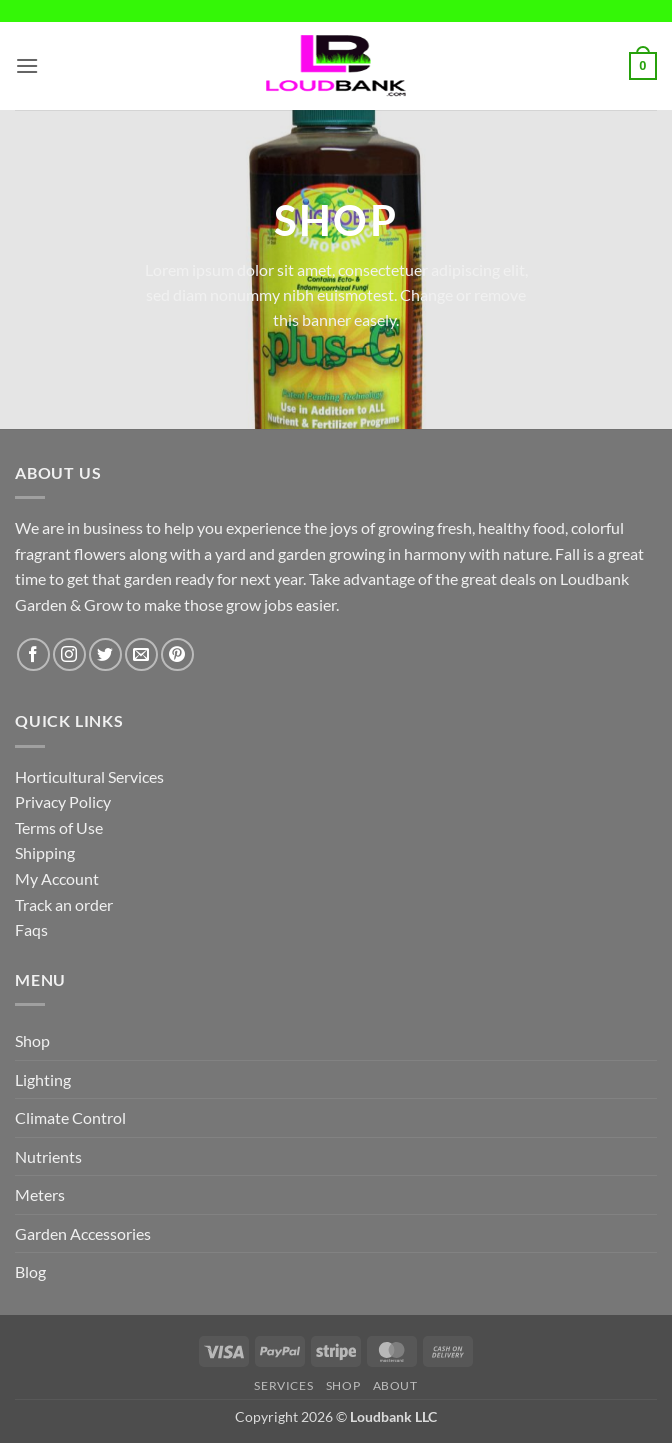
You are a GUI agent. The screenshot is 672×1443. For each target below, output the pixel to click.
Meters (40, 1194)
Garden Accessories (83, 1233)
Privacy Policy (63, 801)
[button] (27, 65)
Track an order (64, 904)
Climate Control (70, 1117)
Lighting (43, 1079)
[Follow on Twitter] (105, 654)
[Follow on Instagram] (69, 654)
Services (283, 1385)
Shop (32, 1040)
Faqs (31, 929)
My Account (57, 878)
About (395, 1385)
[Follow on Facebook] (33, 654)
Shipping (45, 852)
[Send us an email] (141, 654)
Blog (30, 1271)
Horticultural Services (89, 776)
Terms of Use (59, 827)
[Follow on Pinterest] (177, 654)
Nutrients (48, 1156)
